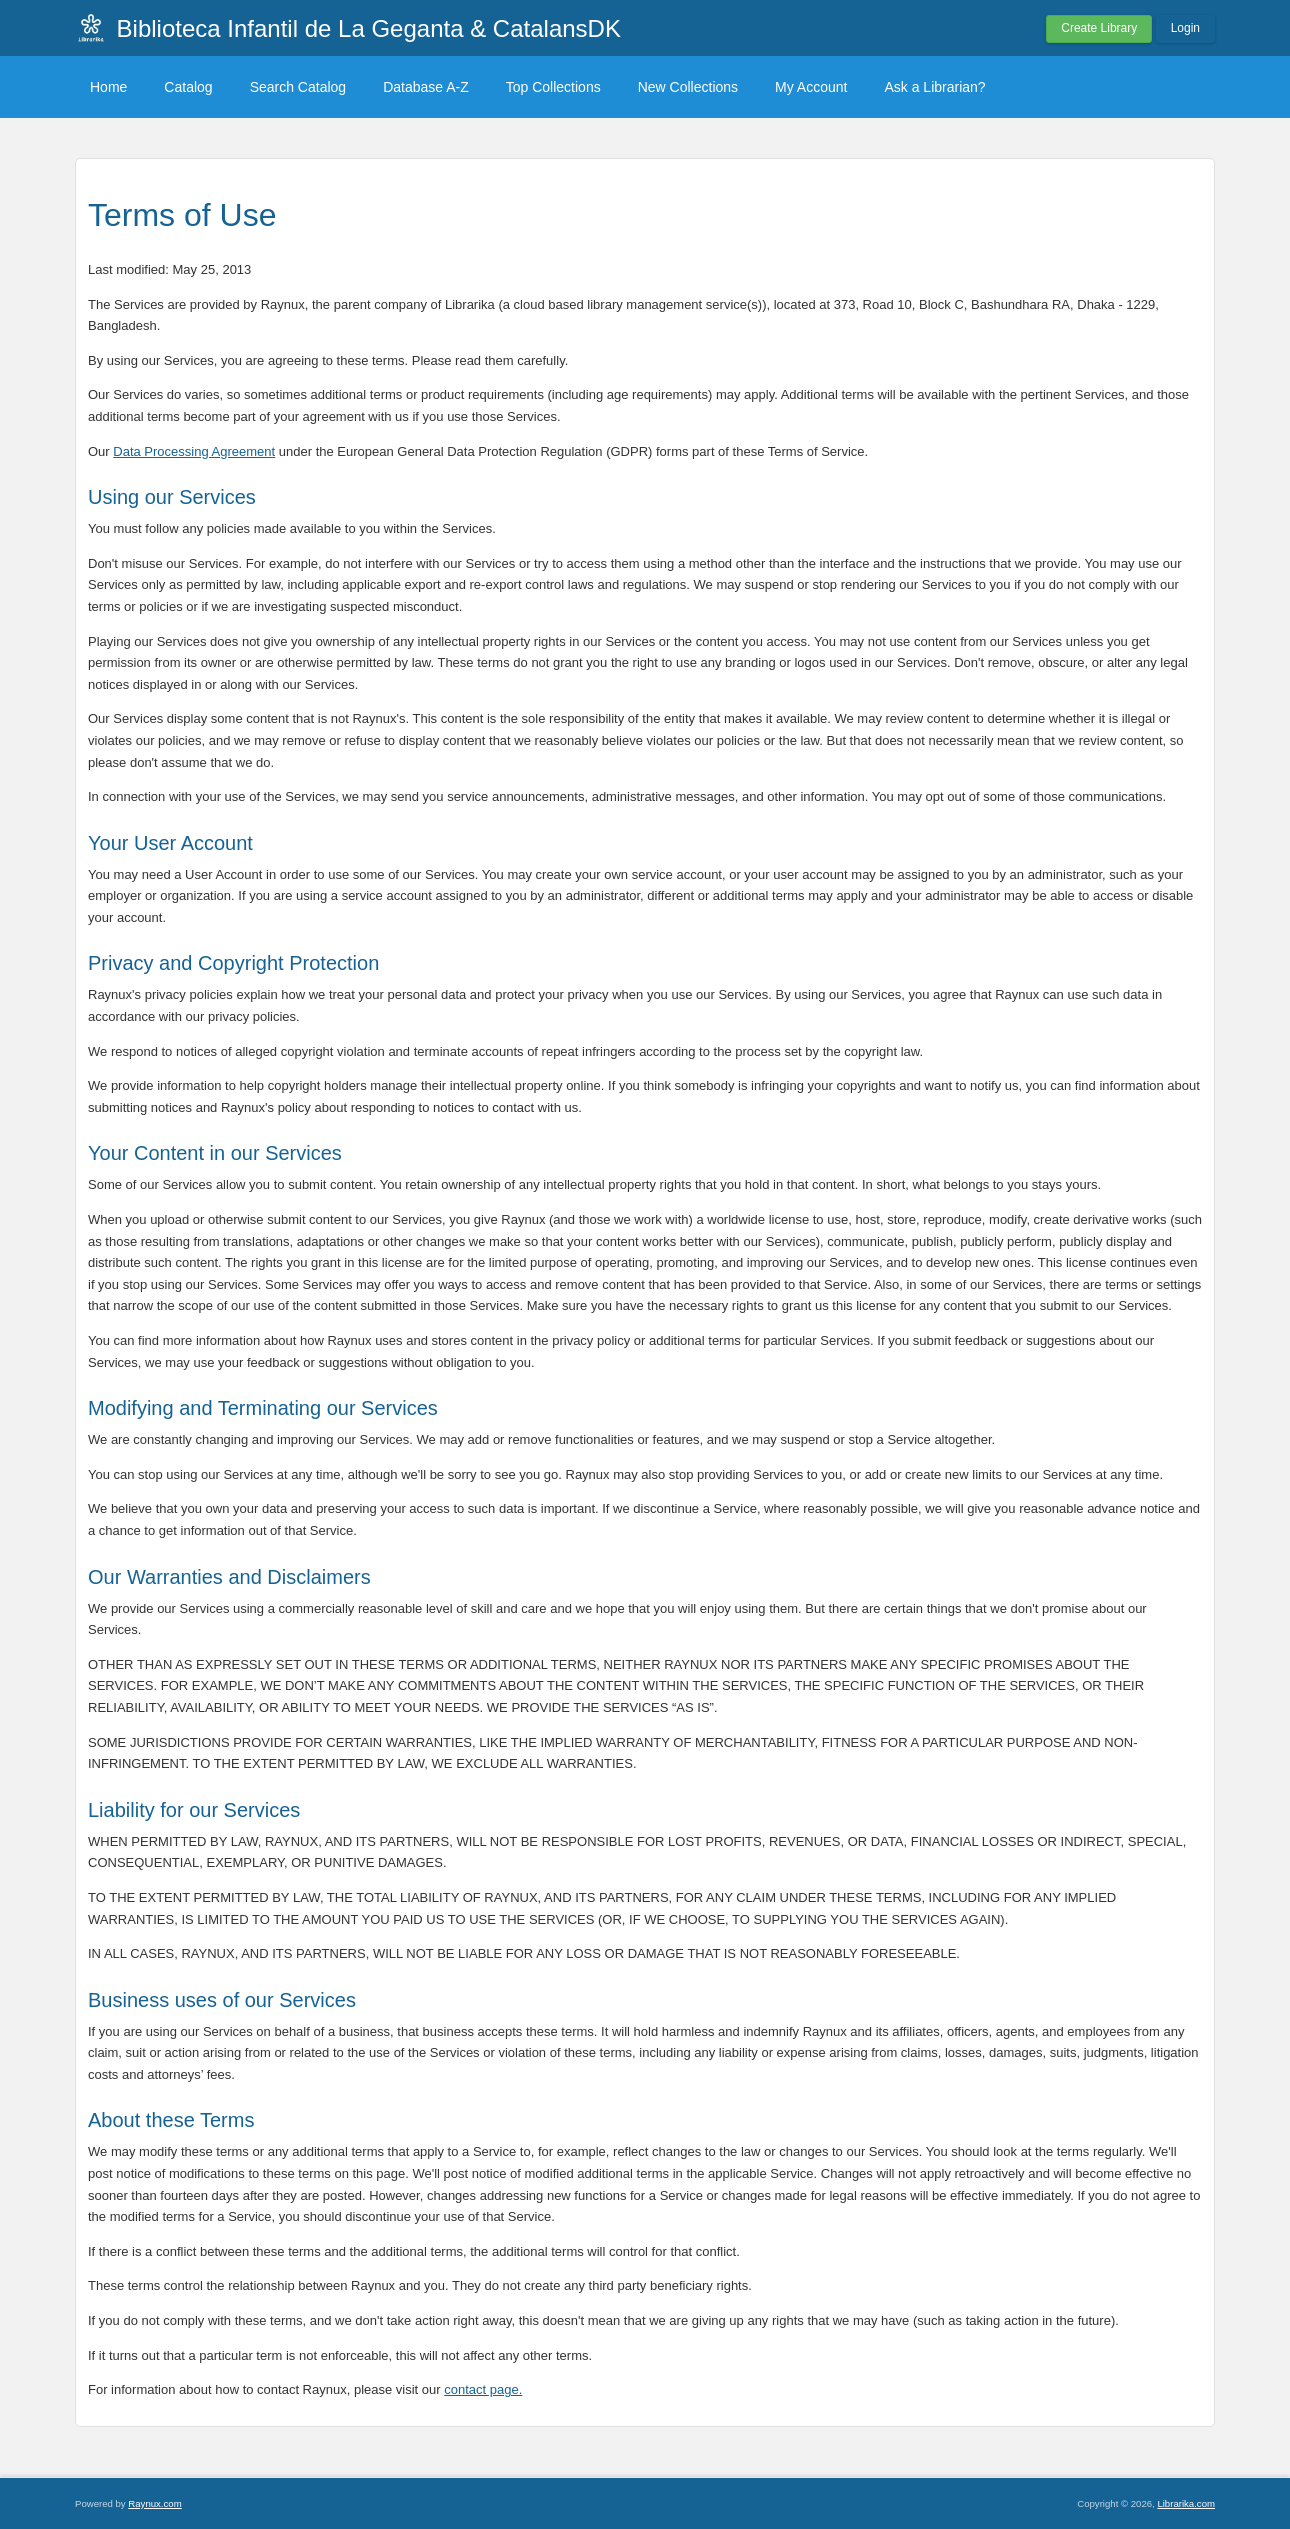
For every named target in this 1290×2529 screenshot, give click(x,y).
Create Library (1099, 28)
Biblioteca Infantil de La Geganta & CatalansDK (369, 28)
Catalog (188, 87)
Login (1185, 28)
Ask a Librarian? (934, 87)
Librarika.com (1186, 2503)
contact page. (483, 2389)
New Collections (688, 87)
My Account (811, 87)
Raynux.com (154, 2503)
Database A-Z (426, 87)
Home (108, 87)
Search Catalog (298, 87)
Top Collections (553, 87)
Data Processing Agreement (194, 451)
